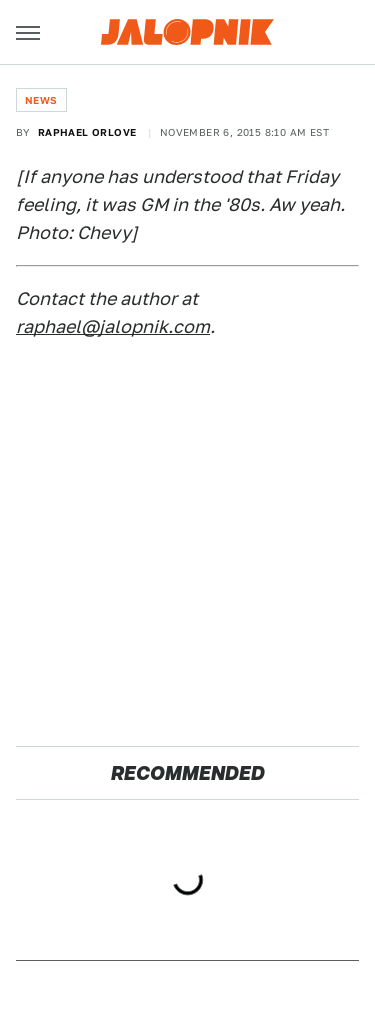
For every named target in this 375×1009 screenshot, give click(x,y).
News (41, 100)
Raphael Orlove (87, 132)
